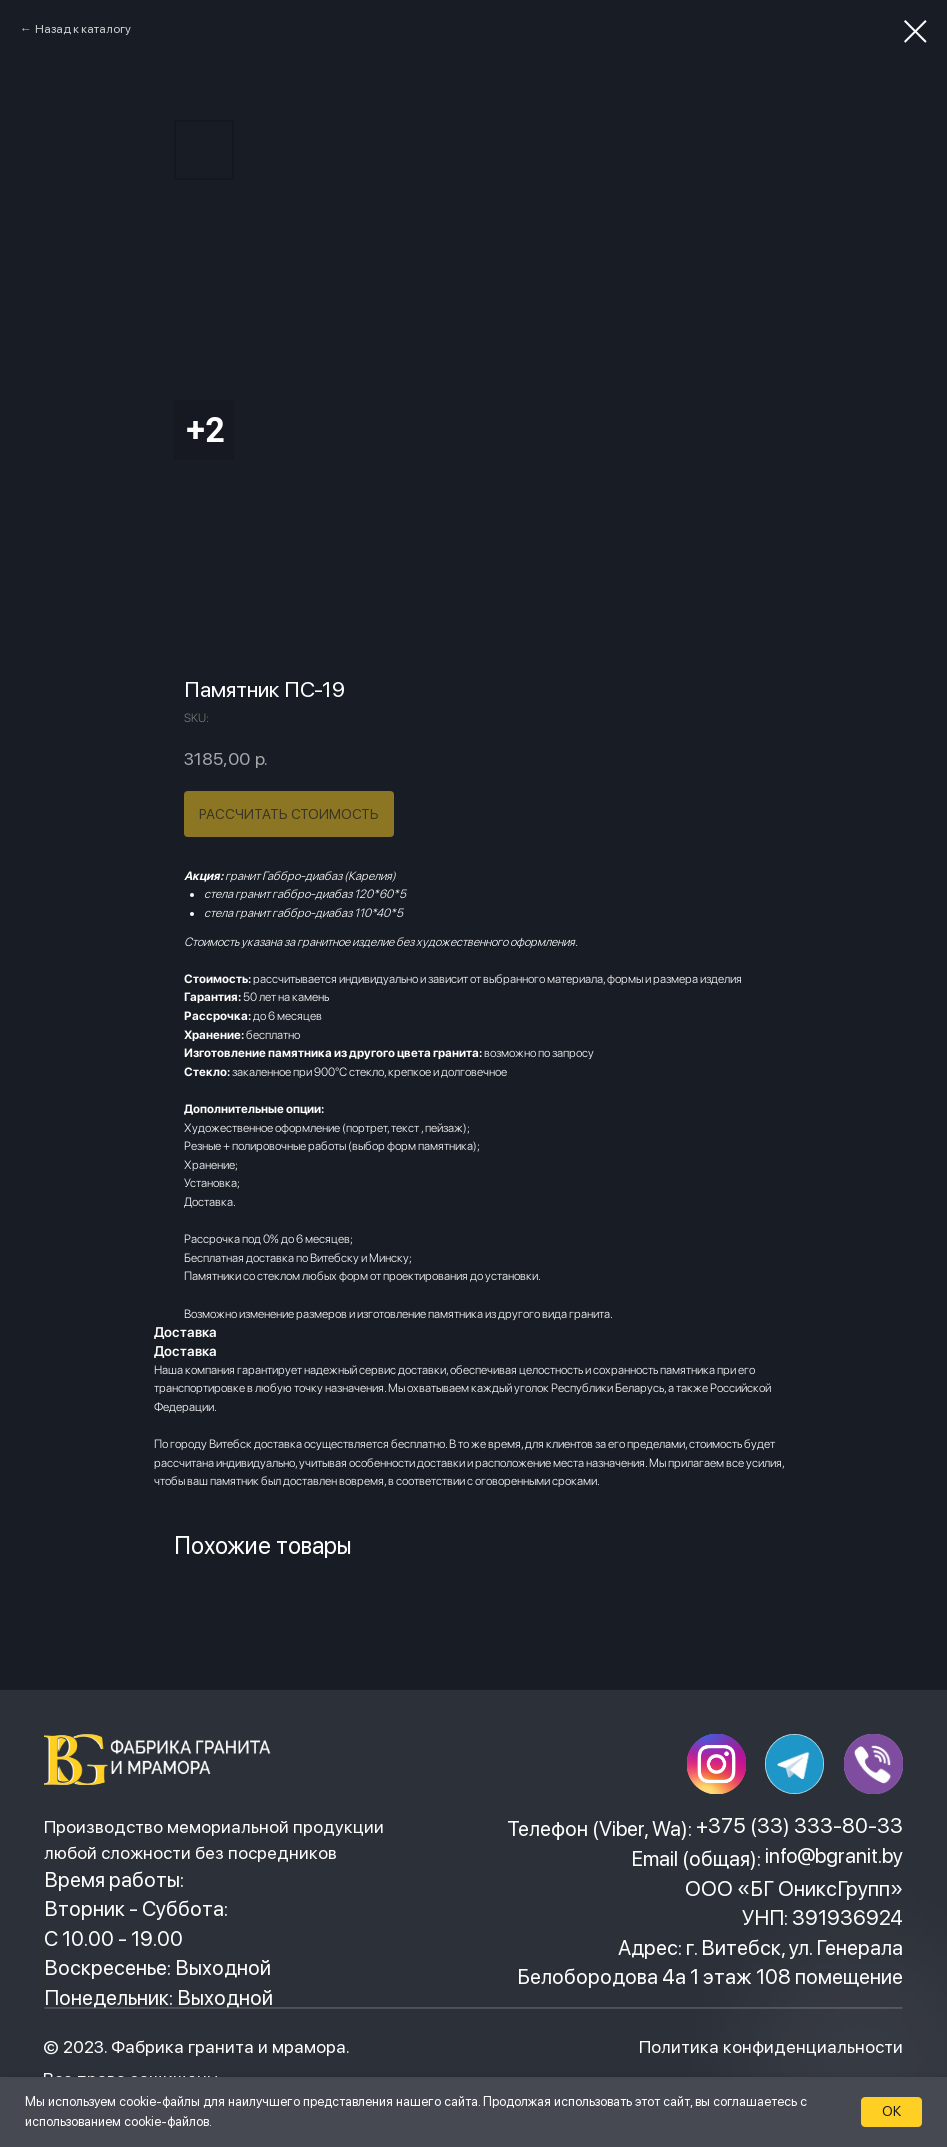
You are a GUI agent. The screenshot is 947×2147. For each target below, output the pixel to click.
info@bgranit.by (834, 1855)
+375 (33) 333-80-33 (799, 1825)
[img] (163, 1759)
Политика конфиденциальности (771, 2046)
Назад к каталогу (83, 29)
